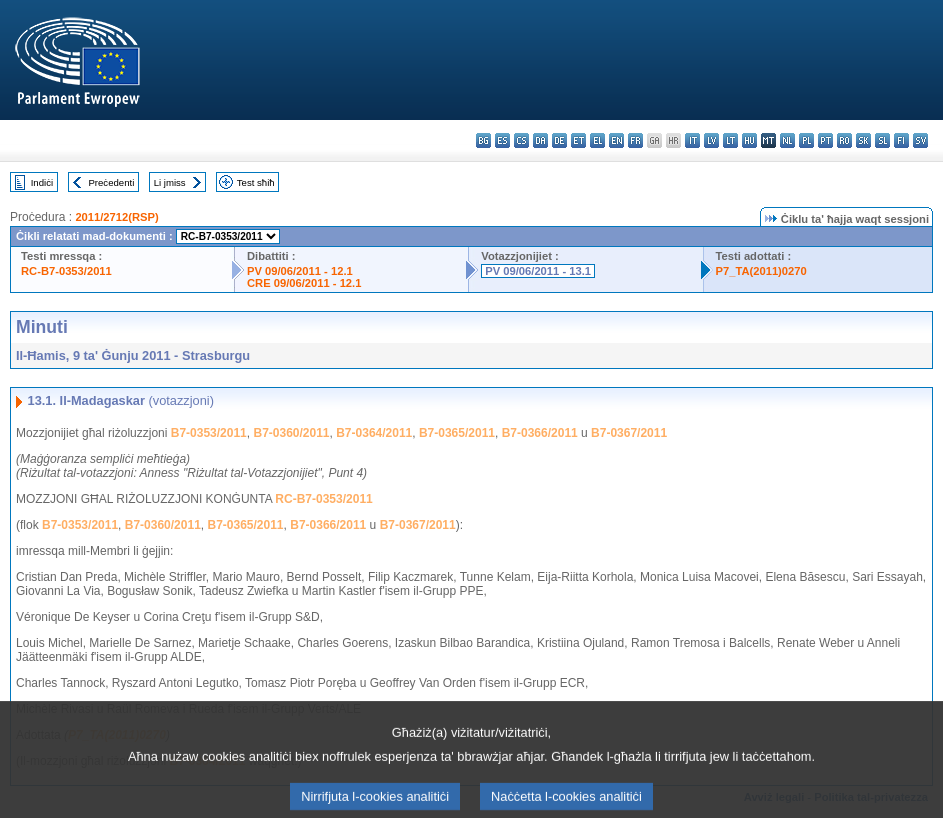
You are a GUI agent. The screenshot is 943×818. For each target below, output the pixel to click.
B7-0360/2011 (291, 433)
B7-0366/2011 (540, 433)
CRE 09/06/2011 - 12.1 (304, 283)
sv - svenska (920, 140)
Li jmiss (170, 182)
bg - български (483, 140)
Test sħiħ (256, 182)
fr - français (635, 140)
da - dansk (540, 140)
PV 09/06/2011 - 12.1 (300, 271)
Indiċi (42, 182)
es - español (502, 140)
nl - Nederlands (787, 140)
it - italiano (692, 140)
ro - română (844, 140)
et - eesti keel (578, 140)
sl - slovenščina (882, 140)
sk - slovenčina (863, 140)
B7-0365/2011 (457, 433)
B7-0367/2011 (629, 433)
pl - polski (806, 140)
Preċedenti (111, 182)
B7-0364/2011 (374, 433)
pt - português (825, 140)
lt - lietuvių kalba (730, 140)
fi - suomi (901, 140)
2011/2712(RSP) (116, 217)
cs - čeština (521, 140)
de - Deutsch (559, 140)
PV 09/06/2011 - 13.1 (538, 271)
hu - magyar (749, 140)
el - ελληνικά (597, 140)
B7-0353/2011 (209, 433)
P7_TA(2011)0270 (761, 271)
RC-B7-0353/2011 (66, 271)
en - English (616, 140)
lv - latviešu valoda (711, 140)
